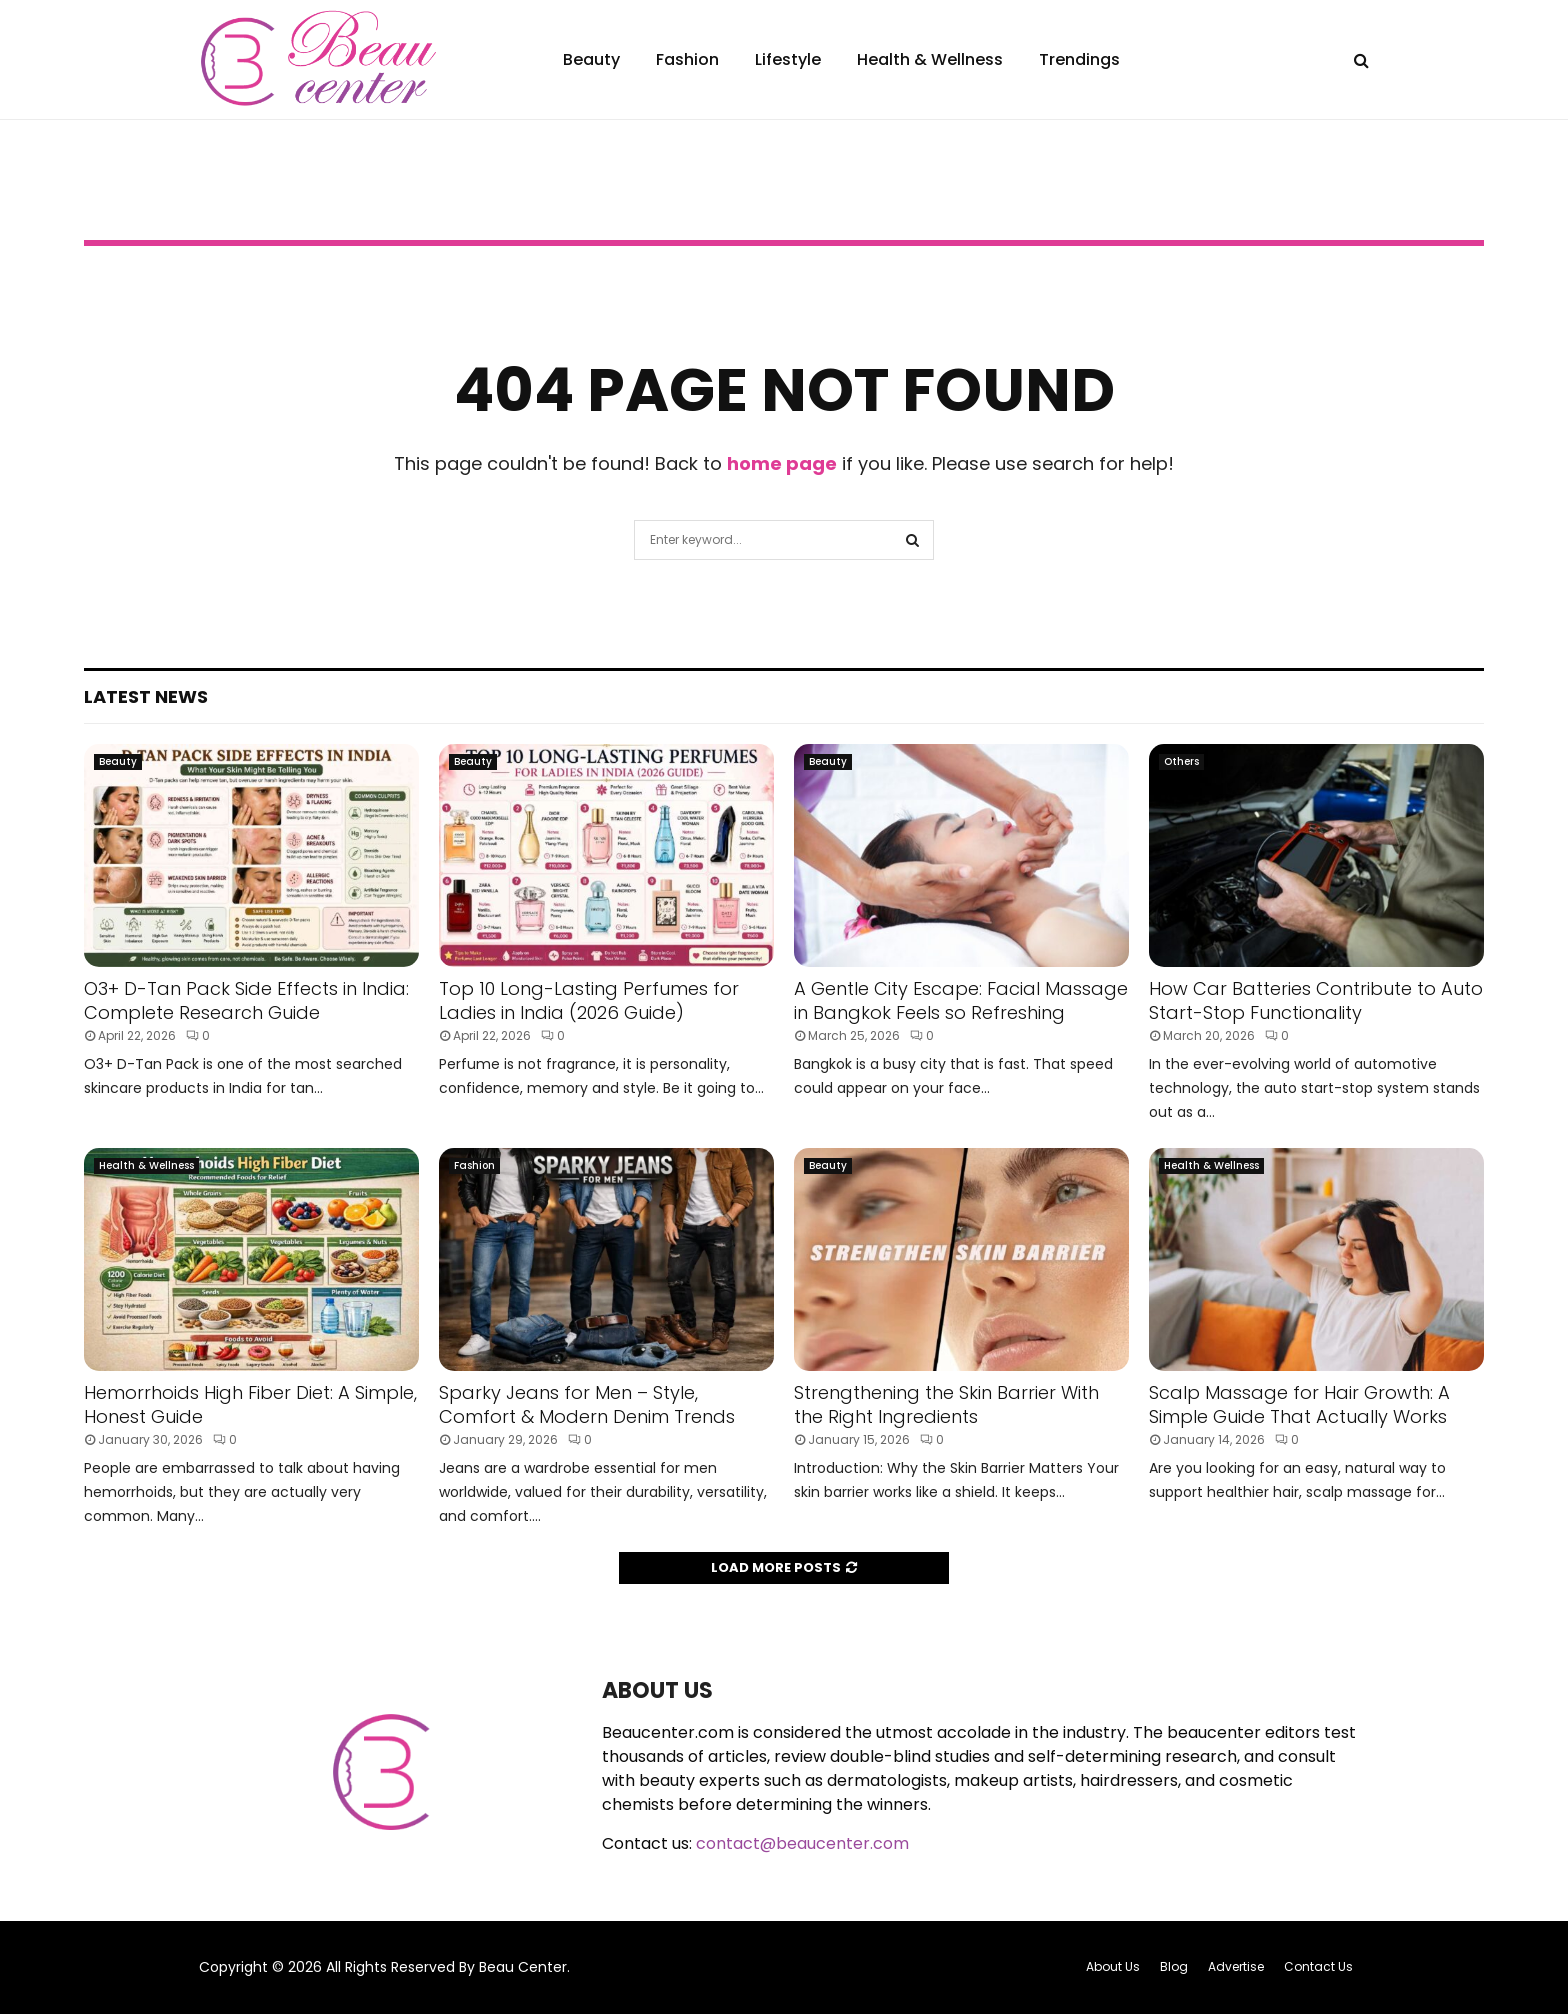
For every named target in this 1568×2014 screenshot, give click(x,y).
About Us (1113, 1966)
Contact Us (1318, 1966)
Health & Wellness (930, 59)
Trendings (1079, 59)
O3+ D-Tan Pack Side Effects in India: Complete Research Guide (246, 1000)
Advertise (1236, 1966)
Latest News (146, 696)
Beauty (591, 59)
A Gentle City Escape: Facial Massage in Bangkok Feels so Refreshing (961, 1000)
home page (782, 463)
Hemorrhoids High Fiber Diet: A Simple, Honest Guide (250, 1404)
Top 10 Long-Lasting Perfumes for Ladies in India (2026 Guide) (589, 1000)
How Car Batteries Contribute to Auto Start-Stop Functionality (1316, 1000)
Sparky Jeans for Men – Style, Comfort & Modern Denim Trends (587, 1404)
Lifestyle (788, 59)
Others (1181, 761)
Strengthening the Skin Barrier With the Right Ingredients (946, 1404)
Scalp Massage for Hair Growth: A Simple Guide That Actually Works (1299, 1404)
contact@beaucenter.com (802, 1843)
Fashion (687, 59)
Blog (1174, 1966)
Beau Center (523, 1967)
